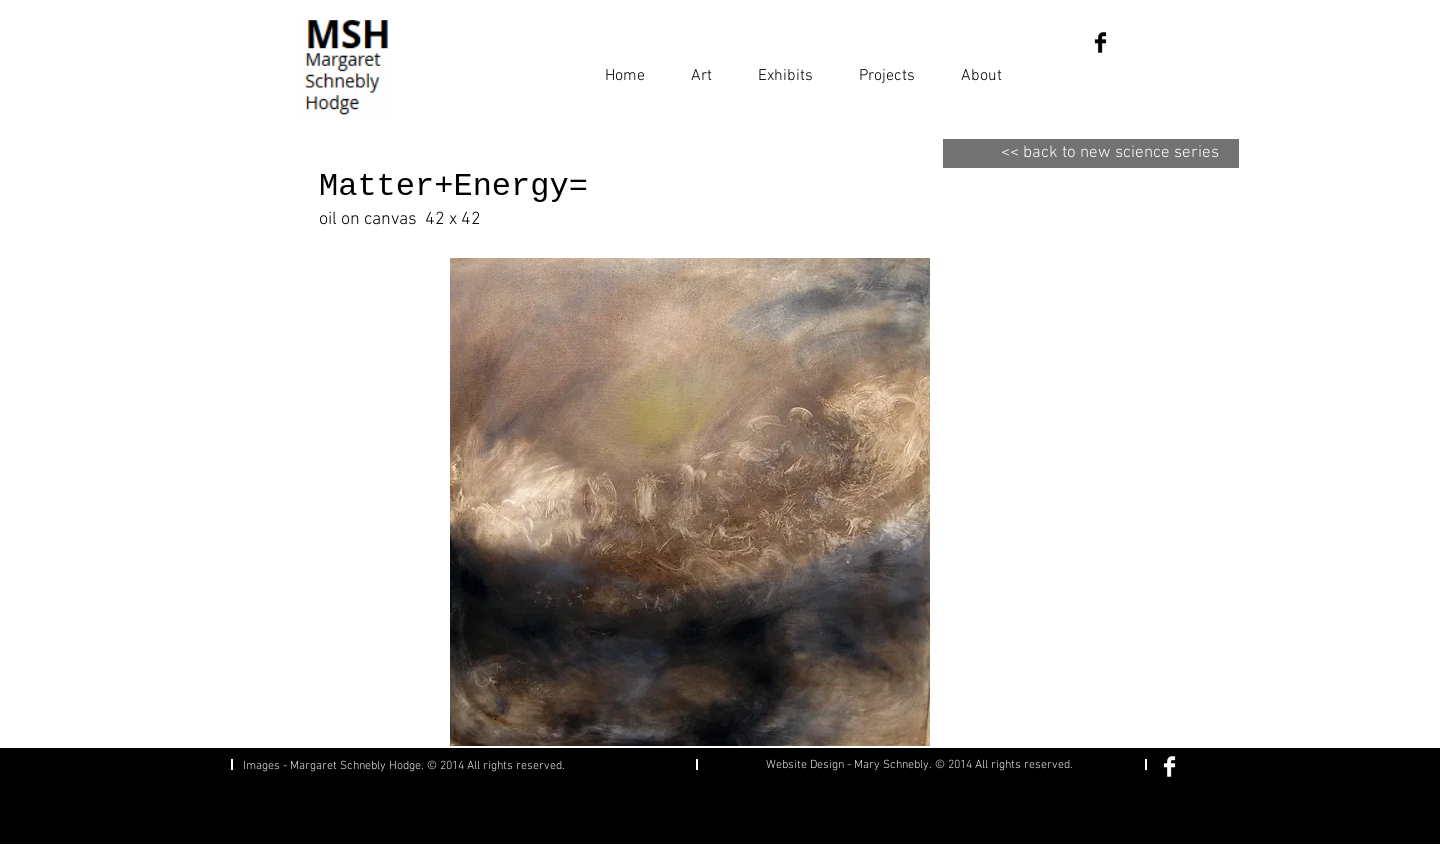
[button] (701, 67)
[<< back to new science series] (1091, 153)
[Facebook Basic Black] (1100, 42)
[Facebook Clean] (1169, 766)
